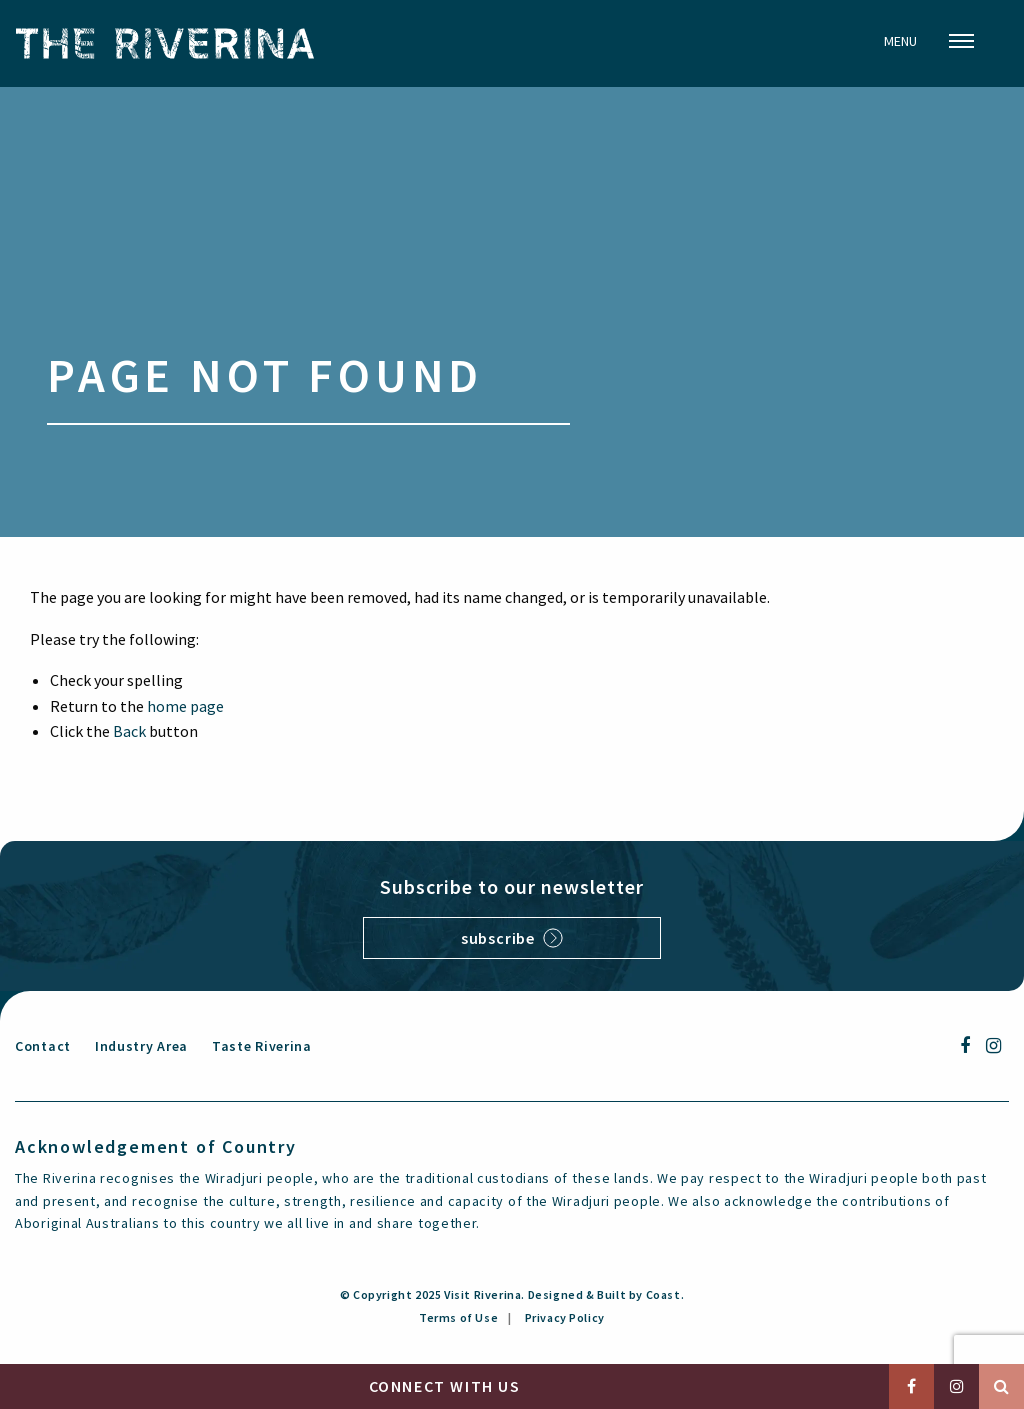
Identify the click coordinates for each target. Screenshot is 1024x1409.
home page (185, 706)
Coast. (665, 1294)
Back (129, 731)
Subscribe (512, 938)
